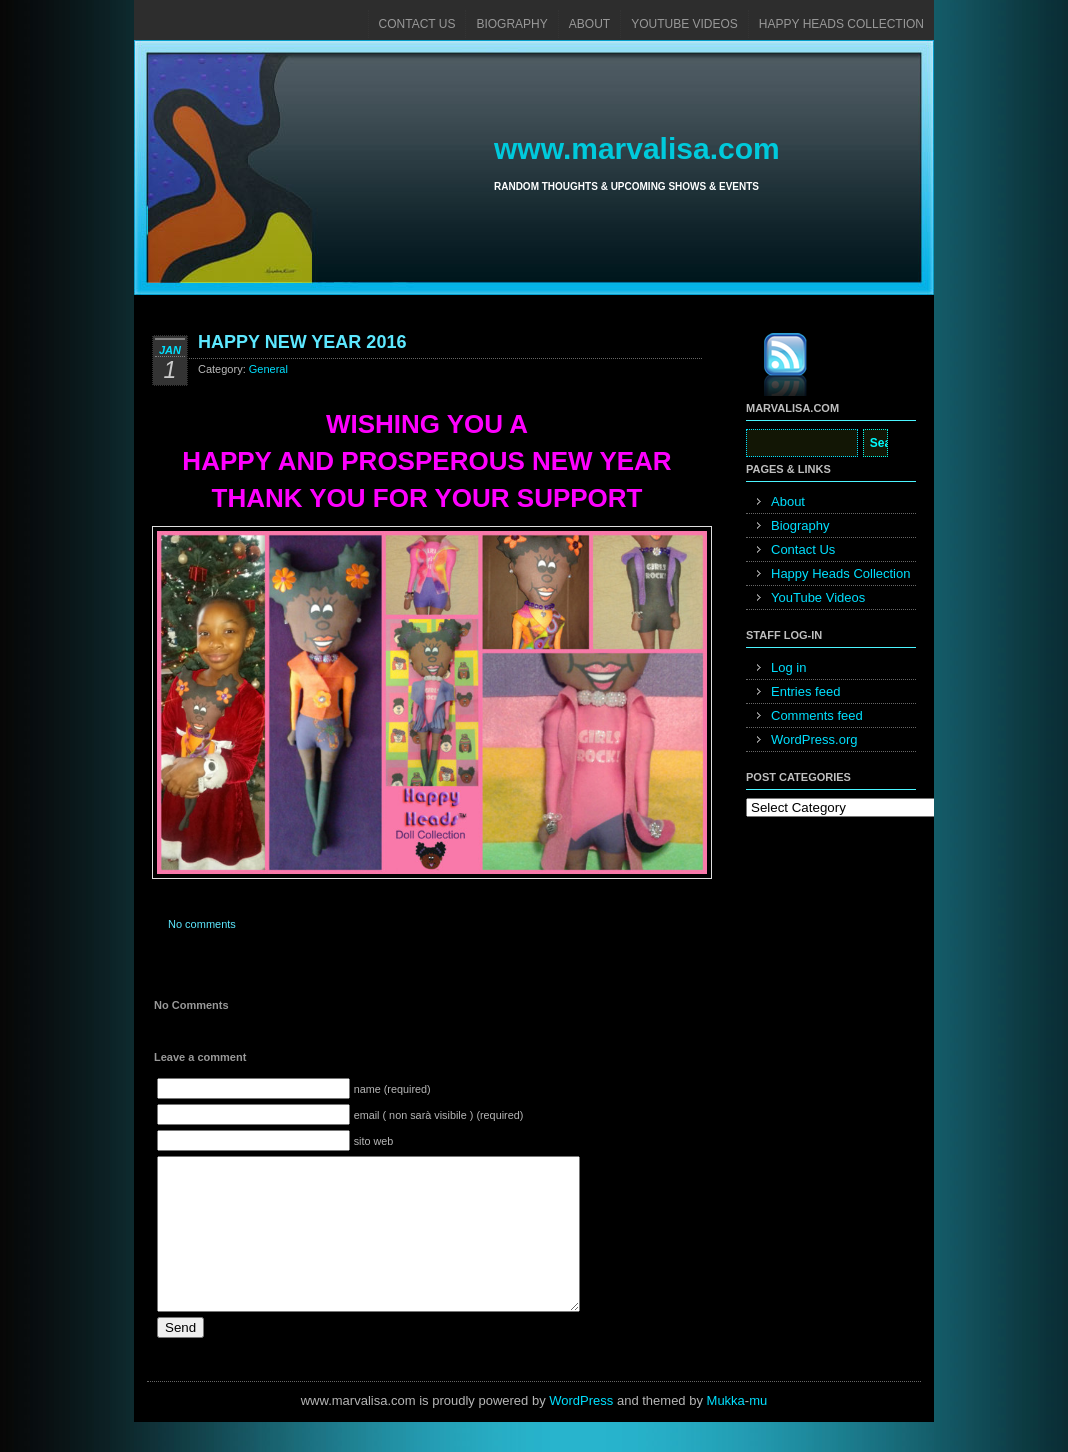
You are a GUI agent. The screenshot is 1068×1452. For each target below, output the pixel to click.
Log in (788, 667)
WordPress (581, 1430)
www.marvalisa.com (637, 148)
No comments (202, 924)
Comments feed (817, 715)
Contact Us (417, 24)
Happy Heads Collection (841, 24)
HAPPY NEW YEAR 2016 (302, 342)
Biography (511, 24)
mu (758, 1430)
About (589, 24)
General (268, 369)
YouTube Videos (684, 24)
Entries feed (805, 691)
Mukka (726, 1430)
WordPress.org (814, 739)
